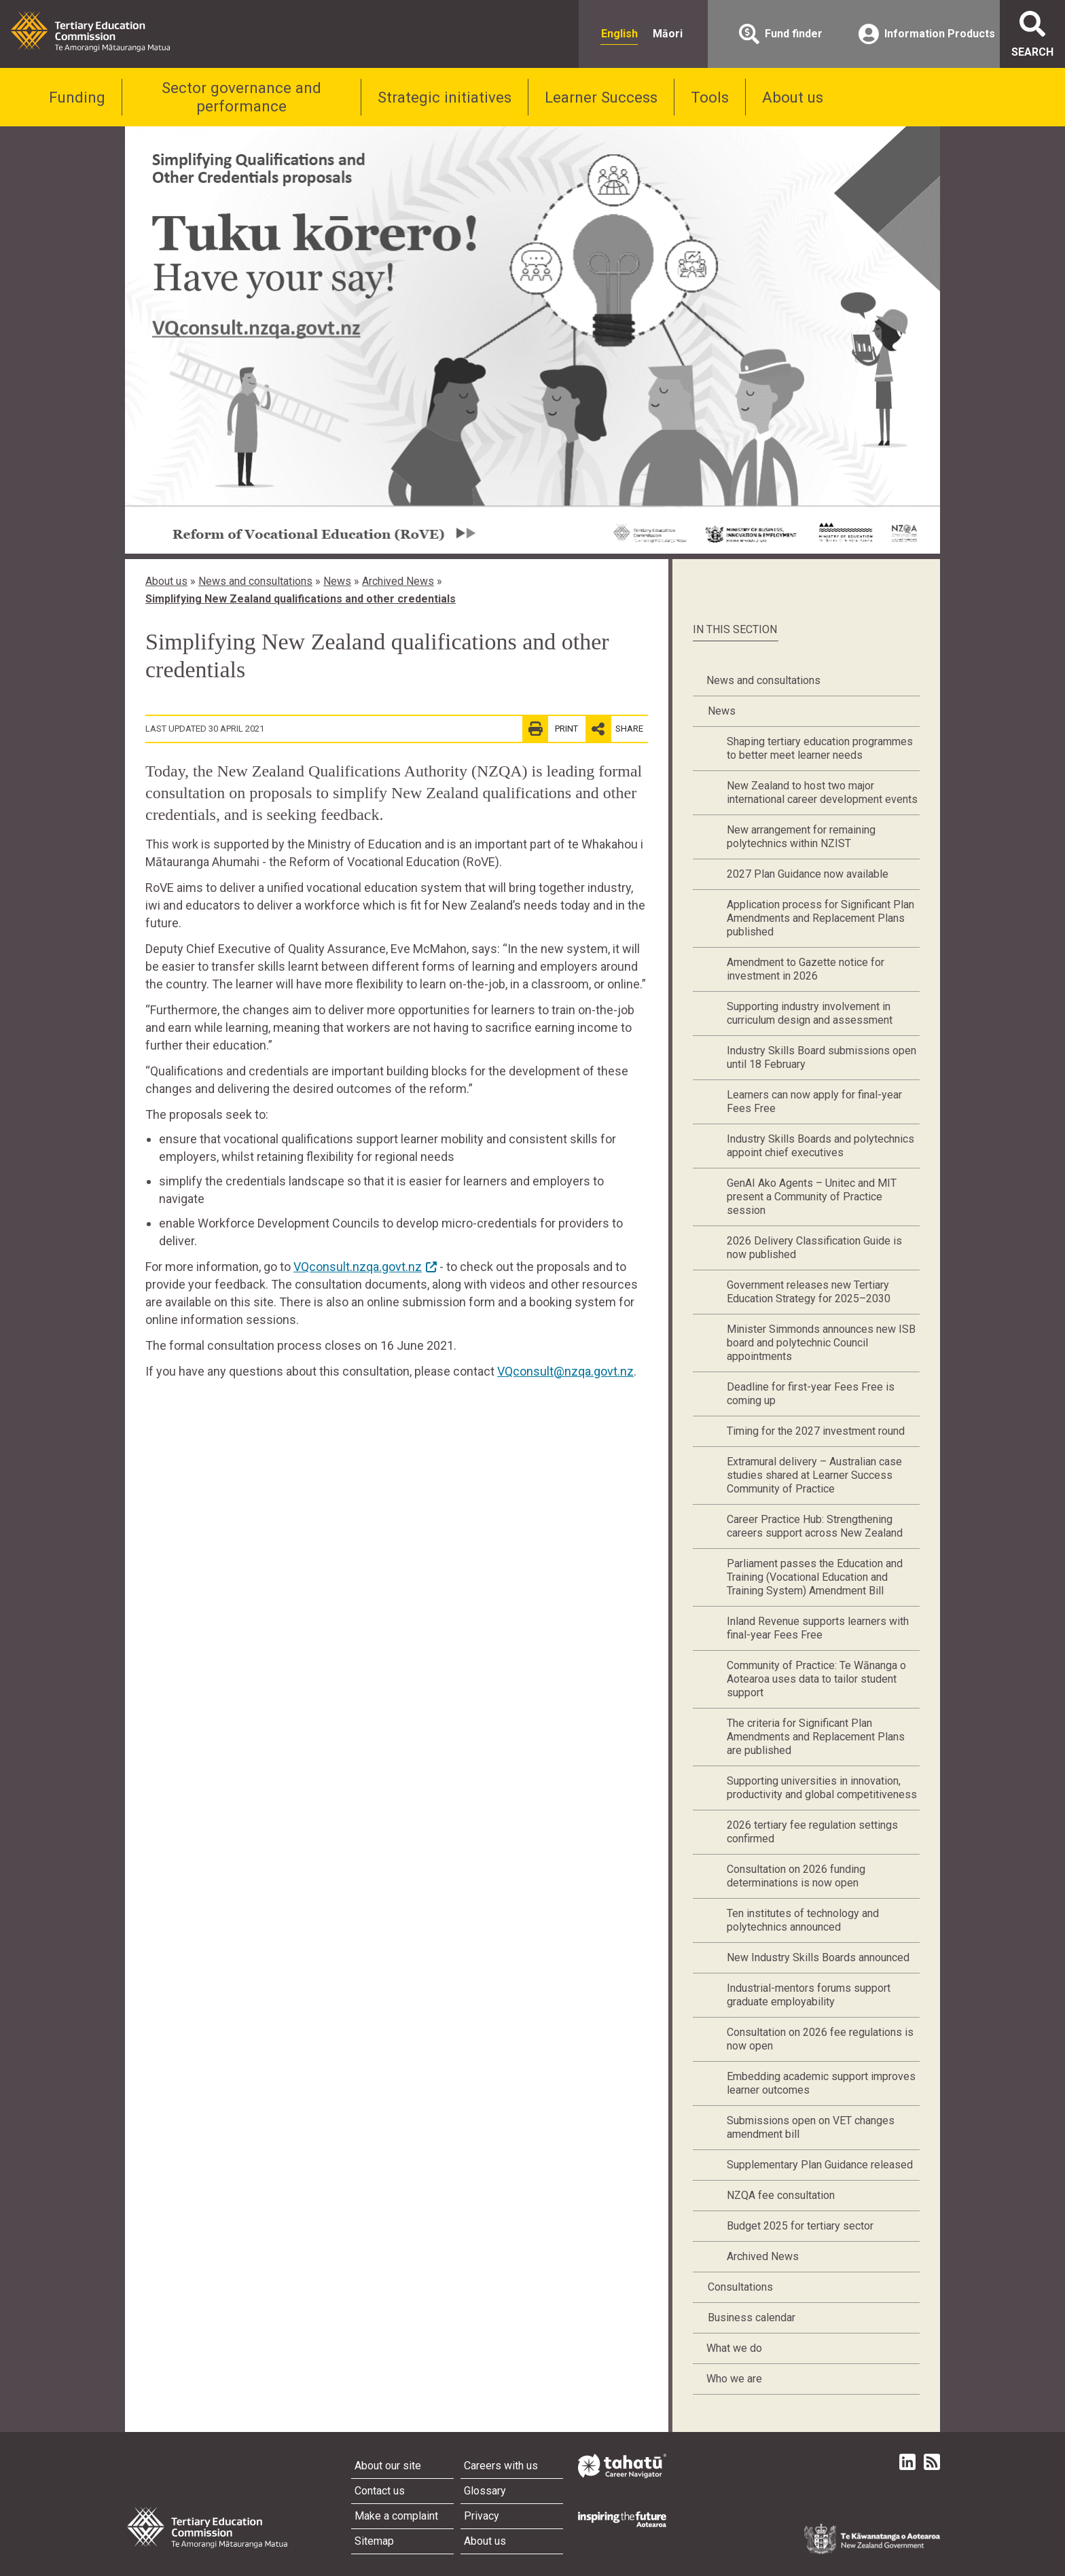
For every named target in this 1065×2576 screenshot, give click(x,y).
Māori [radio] (668, 33)
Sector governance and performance (241, 97)
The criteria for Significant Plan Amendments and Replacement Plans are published (816, 1737)
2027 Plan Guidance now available (807, 873)
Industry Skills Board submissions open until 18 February (821, 1057)
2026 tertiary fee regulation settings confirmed (812, 1832)
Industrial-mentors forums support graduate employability (808, 1995)
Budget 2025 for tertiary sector (800, 2225)
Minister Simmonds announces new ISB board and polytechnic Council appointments (821, 1343)
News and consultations (255, 581)
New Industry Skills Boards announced (818, 1957)
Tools (710, 97)
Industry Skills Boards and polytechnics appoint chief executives (820, 1145)
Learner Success (601, 97)
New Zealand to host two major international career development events (822, 792)
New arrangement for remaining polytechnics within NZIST (801, 836)
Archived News (398, 581)
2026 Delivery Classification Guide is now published (814, 1247)
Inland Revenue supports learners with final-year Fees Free (818, 1628)
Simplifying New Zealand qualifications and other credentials (300, 598)
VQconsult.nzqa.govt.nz (357, 1266)
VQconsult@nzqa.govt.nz (565, 1371)
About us (792, 97)
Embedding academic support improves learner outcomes (821, 2083)
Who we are (734, 2378)
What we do (734, 2348)
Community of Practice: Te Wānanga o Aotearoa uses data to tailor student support (816, 1679)
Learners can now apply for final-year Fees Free (814, 1101)
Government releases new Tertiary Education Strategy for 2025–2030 (808, 1291)
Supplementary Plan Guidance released (820, 2164)
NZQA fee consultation (781, 2195)
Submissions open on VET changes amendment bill (811, 2127)
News (337, 581)
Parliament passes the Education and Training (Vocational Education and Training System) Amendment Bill (815, 1577)
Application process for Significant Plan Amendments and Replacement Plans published (820, 918)
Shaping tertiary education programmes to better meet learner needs (820, 748)
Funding (77, 97)
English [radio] (619, 33)
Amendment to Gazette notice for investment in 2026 (805, 969)
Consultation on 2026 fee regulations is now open (820, 2039)
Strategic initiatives (444, 97)
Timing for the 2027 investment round (816, 1431)
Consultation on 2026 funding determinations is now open (796, 1876)
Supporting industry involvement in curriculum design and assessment (809, 1013)
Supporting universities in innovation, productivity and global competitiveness (822, 1787)
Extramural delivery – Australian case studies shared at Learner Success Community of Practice (814, 1475)
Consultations (740, 2286)
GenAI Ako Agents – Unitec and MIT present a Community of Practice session (812, 1197)
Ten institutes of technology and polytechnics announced (803, 1920)
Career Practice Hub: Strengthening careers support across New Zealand (815, 1526)
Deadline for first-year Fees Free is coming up (811, 1393)
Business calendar (751, 2317)
